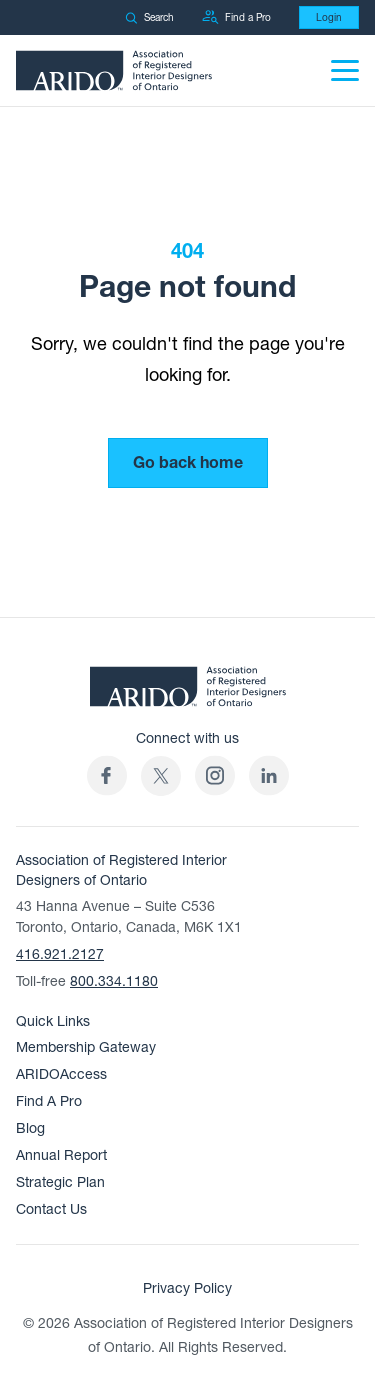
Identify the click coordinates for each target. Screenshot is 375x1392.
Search (149, 17)
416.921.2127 (60, 954)
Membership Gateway (86, 1047)
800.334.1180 (114, 981)
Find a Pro (236, 17)
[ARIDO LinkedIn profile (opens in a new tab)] (269, 775)
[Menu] (345, 70)
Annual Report (61, 1155)
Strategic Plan (60, 1182)
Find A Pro (49, 1101)
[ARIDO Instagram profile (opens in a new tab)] (215, 775)
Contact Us (51, 1209)
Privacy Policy (187, 1288)
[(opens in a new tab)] (161, 775)
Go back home (188, 463)
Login (329, 17)
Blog (30, 1128)
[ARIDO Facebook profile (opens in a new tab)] (107, 775)
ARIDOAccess (61, 1074)
